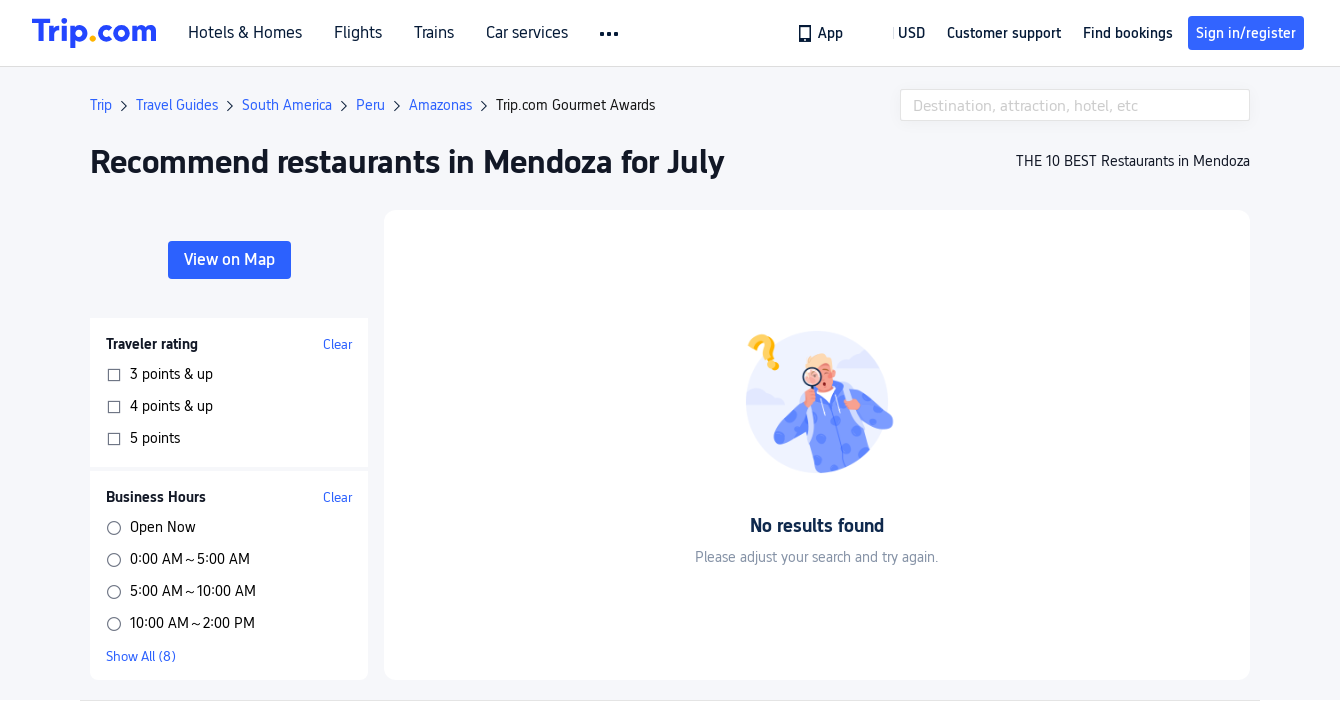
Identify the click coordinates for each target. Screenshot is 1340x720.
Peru (370, 105)
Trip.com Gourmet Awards (575, 105)
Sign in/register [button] (1246, 33)
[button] (610, 34)
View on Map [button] (229, 259)
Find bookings (1128, 33)
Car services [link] (527, 33)
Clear (337, 344)
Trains (434, 33)
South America (287, 105)
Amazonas (440, 105)
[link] (821, 33)
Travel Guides (177, 105)
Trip (101, 105)
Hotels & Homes (245, 33)
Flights (358, 33)
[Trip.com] (94, 33)
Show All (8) (141, 656)
